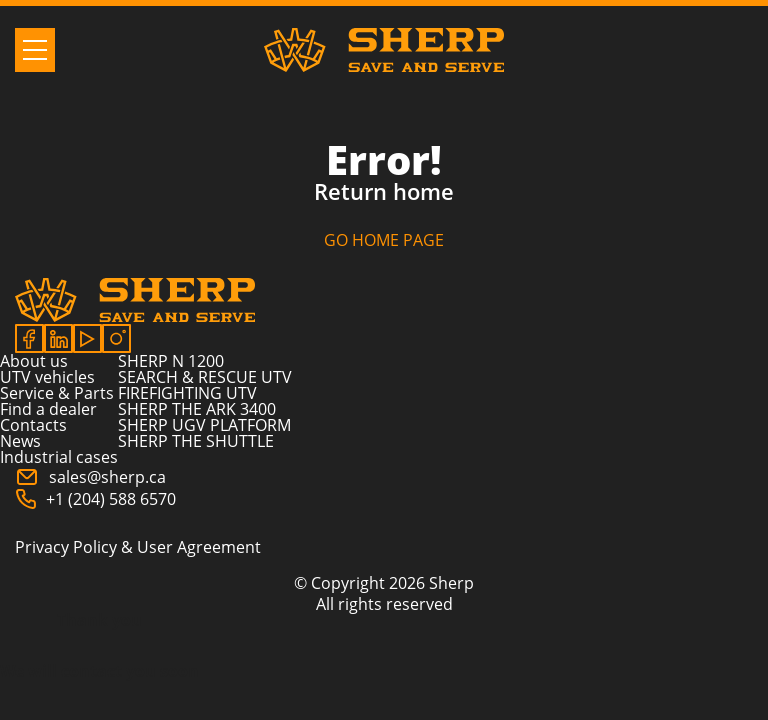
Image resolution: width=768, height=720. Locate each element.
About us (34, 361)
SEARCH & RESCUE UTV (205, 377)
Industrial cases (59, 457)
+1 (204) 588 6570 (95, 499)
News (20, 441)
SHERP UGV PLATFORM (204, 425)
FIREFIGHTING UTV (187, 393)
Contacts (33, 425)
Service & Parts (57, 393)
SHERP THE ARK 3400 (197, 409)
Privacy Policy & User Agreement (138, 547)
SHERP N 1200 (171, 361)
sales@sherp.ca (90, 477)
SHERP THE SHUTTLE (196, 441)
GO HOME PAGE (384, 240)
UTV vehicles (47, 377)
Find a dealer (48, 409)
